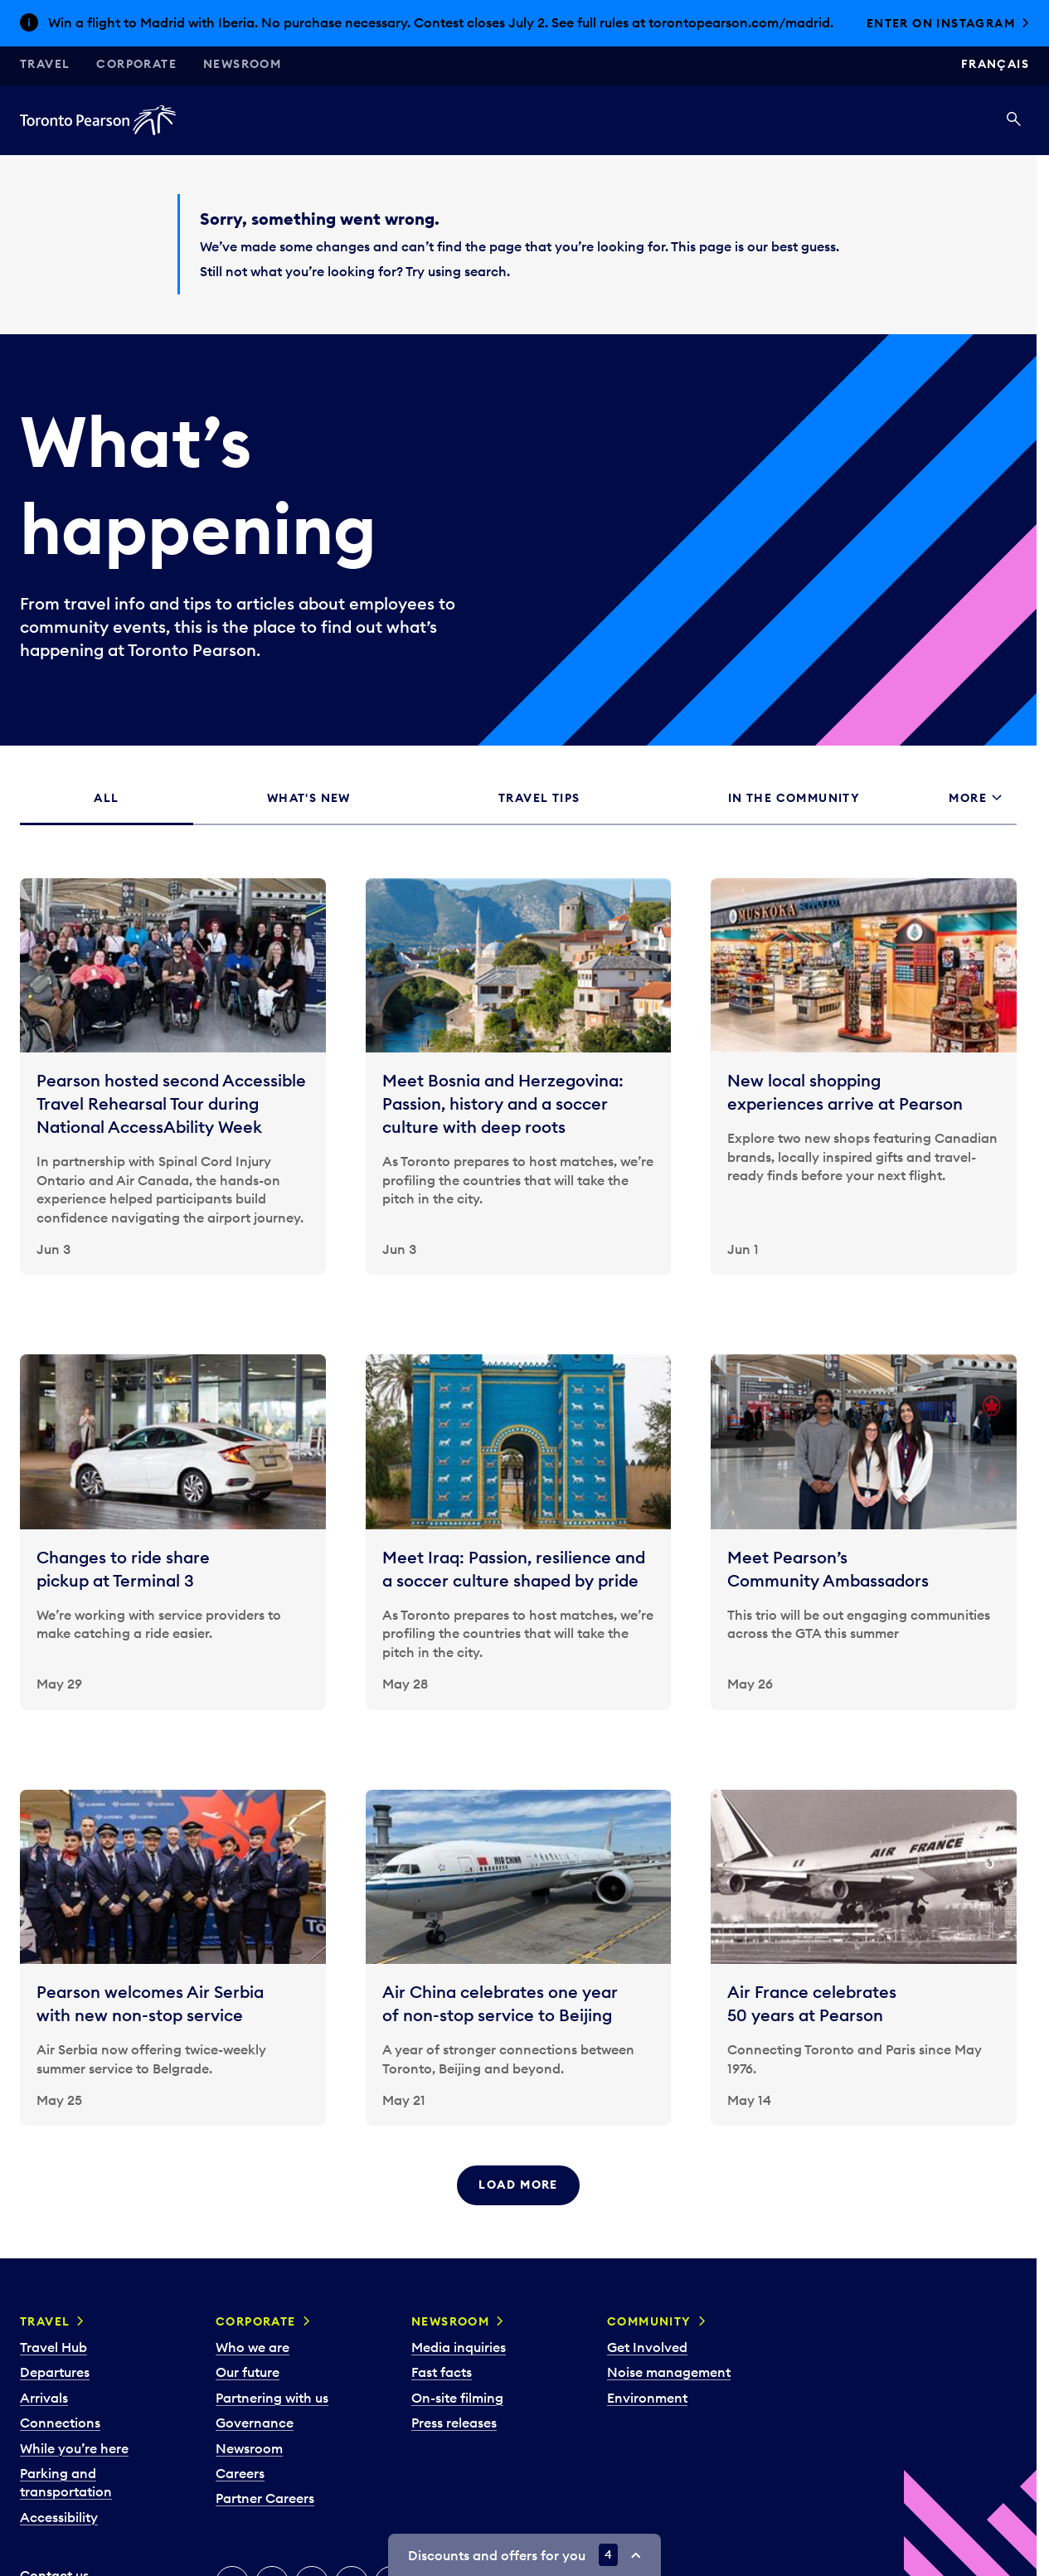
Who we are (252, 2347)
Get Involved (647, 2347)
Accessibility (59, 2517)
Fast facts (441, 2372)
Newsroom (242, 63)
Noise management (669, 2372)
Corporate (136, 63)
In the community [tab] (794, 797)
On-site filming (457, 2397)
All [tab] (106, 797)
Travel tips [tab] (539, 797)
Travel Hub (53, 2347)
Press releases (454, 2422)
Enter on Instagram (941, 23)
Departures (55, 2372)
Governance (255, 2422)
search (485, 271)
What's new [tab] (309, 797)
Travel (45, 63)
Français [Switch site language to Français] (995, 63)
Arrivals (44, 2397)
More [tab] (968, 797)
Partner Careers (265, 2498)
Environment (647, 2397)
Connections (60, 2422)
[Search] (1013, 120)
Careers (240, 2473)
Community (649, 2321)
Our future (247, 2372)
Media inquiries (458, 2347)
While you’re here (74, 2448)
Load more (518, 2184)
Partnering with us (272, 2397)
